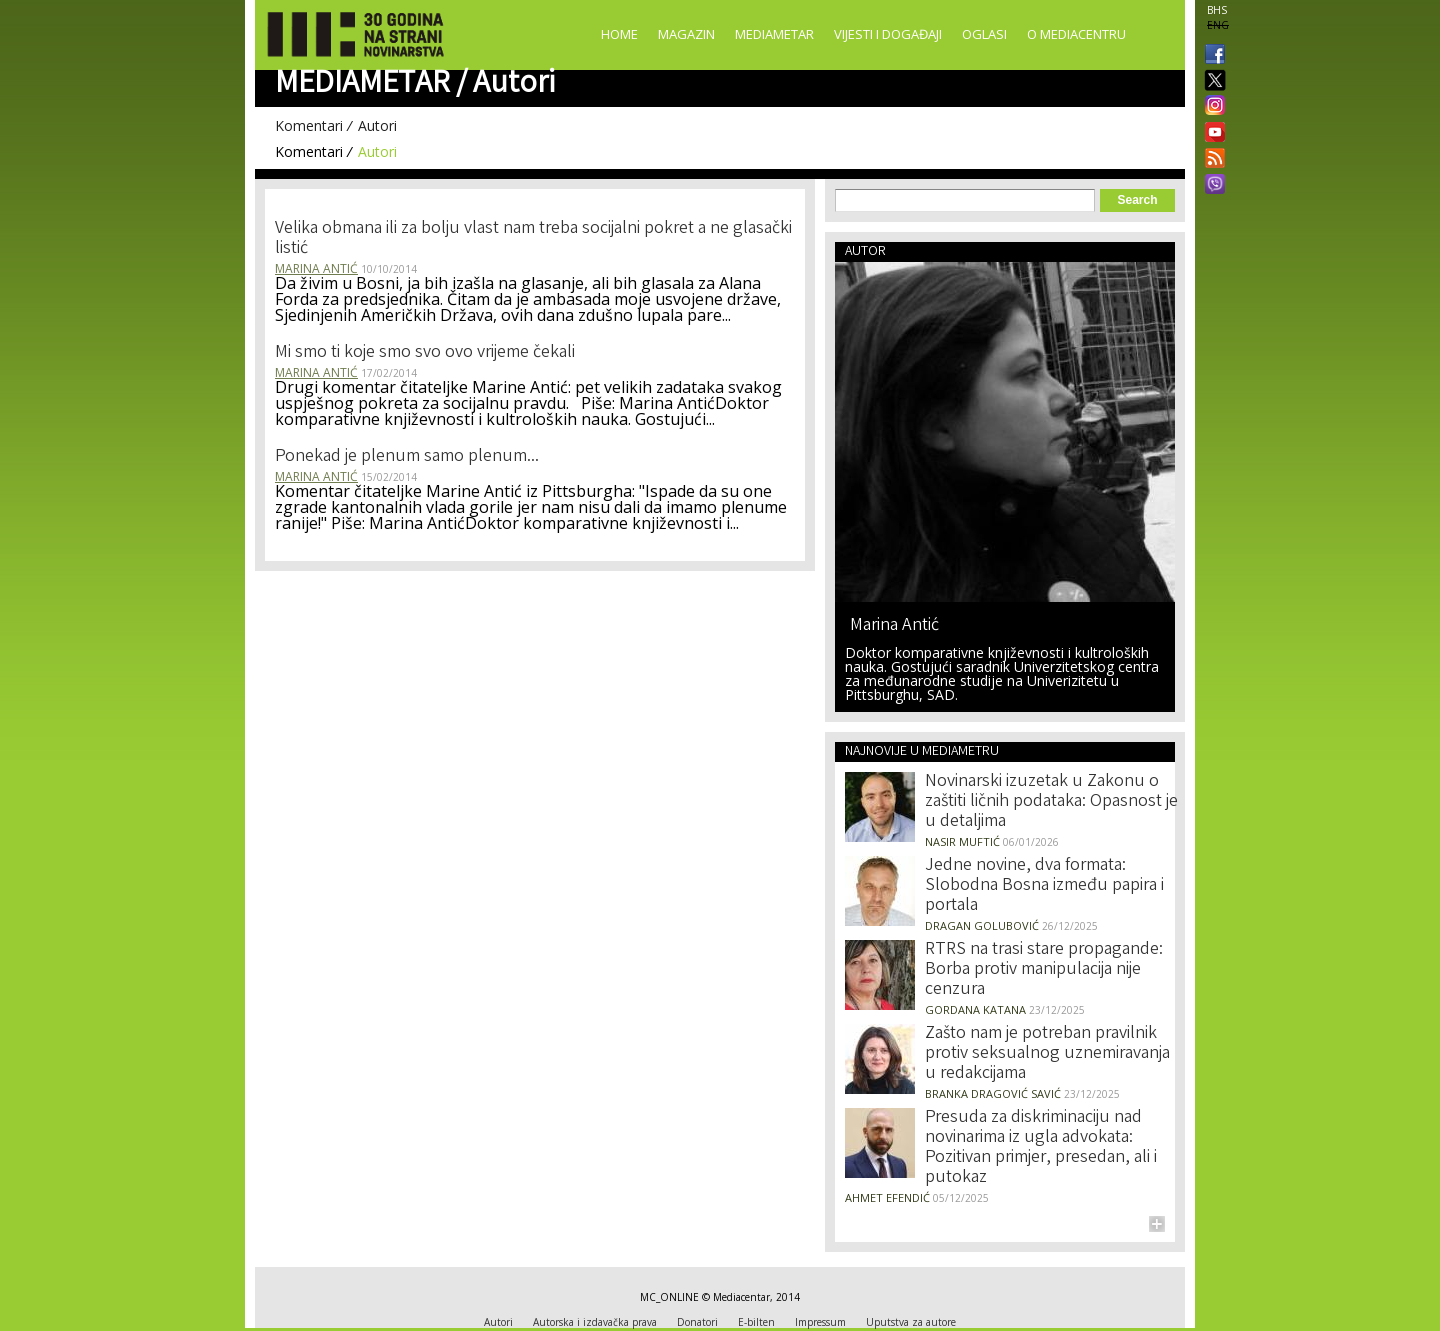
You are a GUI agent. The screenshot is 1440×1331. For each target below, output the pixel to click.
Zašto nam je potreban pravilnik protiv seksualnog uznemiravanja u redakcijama (1047, 1054)
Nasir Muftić (962, 841)
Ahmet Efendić (887, 1197)
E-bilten (756, 1322)
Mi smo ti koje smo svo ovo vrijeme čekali (425, 353)
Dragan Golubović (982, 925)
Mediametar (774, 34)
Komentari (309, 125)
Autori (377, 125)
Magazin (686, 34)
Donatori (697, 1322)
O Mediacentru (1076, 34)
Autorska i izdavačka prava (595, 1322)
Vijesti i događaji (888, 34)
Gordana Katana (975, 1009)
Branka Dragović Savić (993, 1093)
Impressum (820, 1322)
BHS (1217, 10)
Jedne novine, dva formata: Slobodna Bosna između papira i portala (1044, 886)
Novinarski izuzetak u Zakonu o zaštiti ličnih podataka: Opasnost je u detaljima (1051, 802)
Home (619, 34)
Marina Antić (316, 268)
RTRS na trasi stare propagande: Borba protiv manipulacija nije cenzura (1044, 970)
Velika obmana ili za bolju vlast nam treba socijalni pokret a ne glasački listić (533, 239)
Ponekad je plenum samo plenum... (407, 457)
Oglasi (984, 34)
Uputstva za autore (911, 1322)
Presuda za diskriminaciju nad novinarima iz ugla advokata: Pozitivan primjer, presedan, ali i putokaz (1041, 1148)
